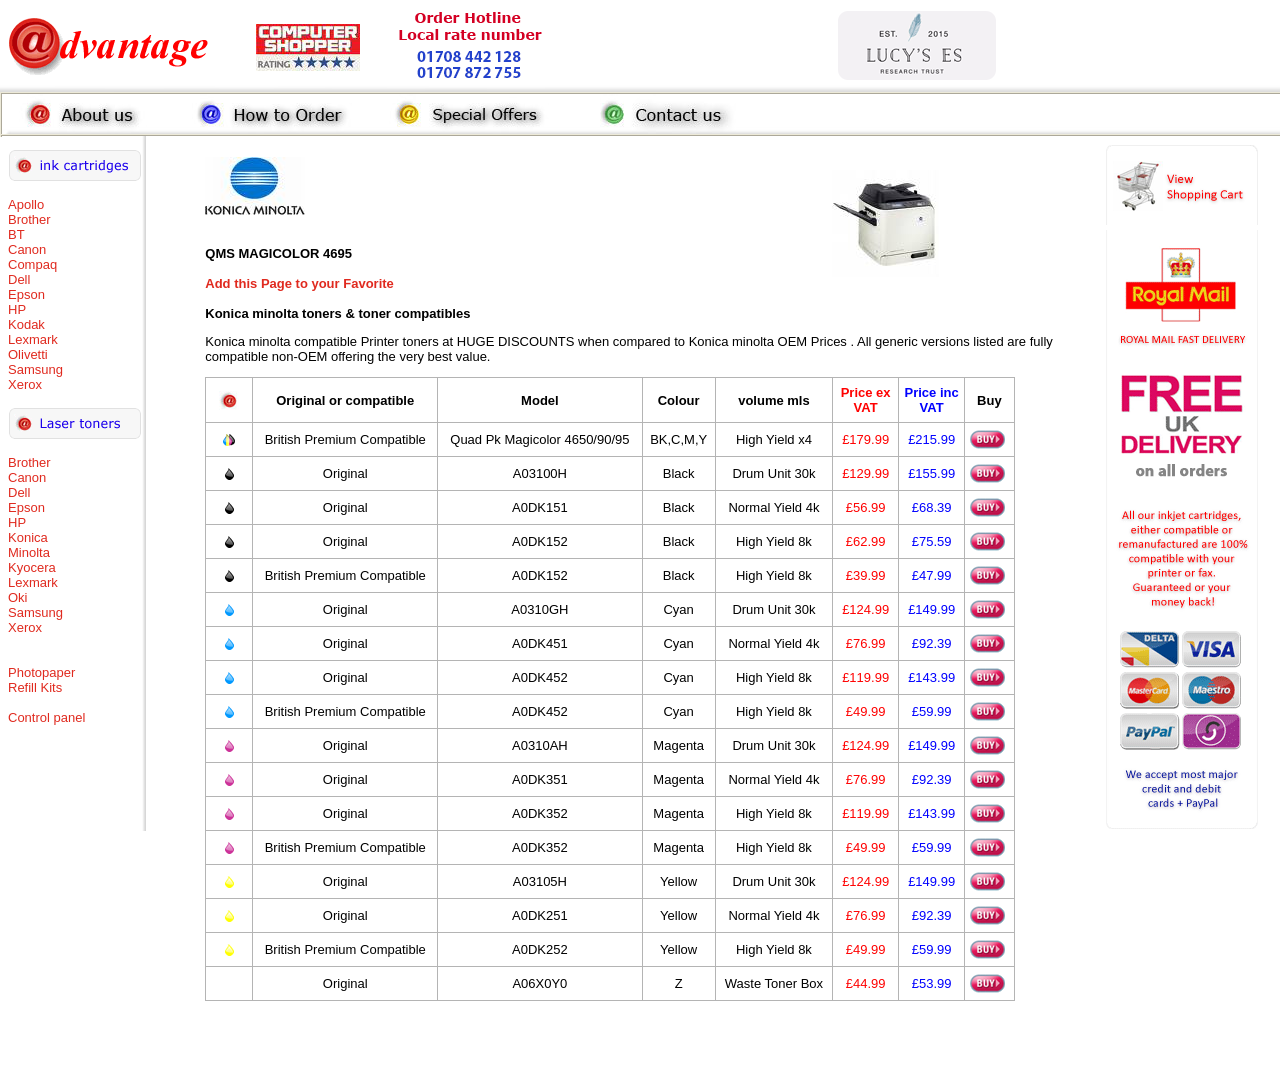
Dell (19, 279)
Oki (18, 597)
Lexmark (33, 339)
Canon (27, 249)
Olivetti (28, 354)
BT (16, 234)
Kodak (26, 324)
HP (17, 309)
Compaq (32, 264)
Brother (29, 219)
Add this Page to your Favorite (299, 283)
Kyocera (32, 567)
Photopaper (41, 672)
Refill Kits (35, 687)
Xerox (25, 384)
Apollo (26, 204)
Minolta (29, 552)
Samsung (35, 369)
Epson (26, 294)
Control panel (46, 717)
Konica (28, 537)
